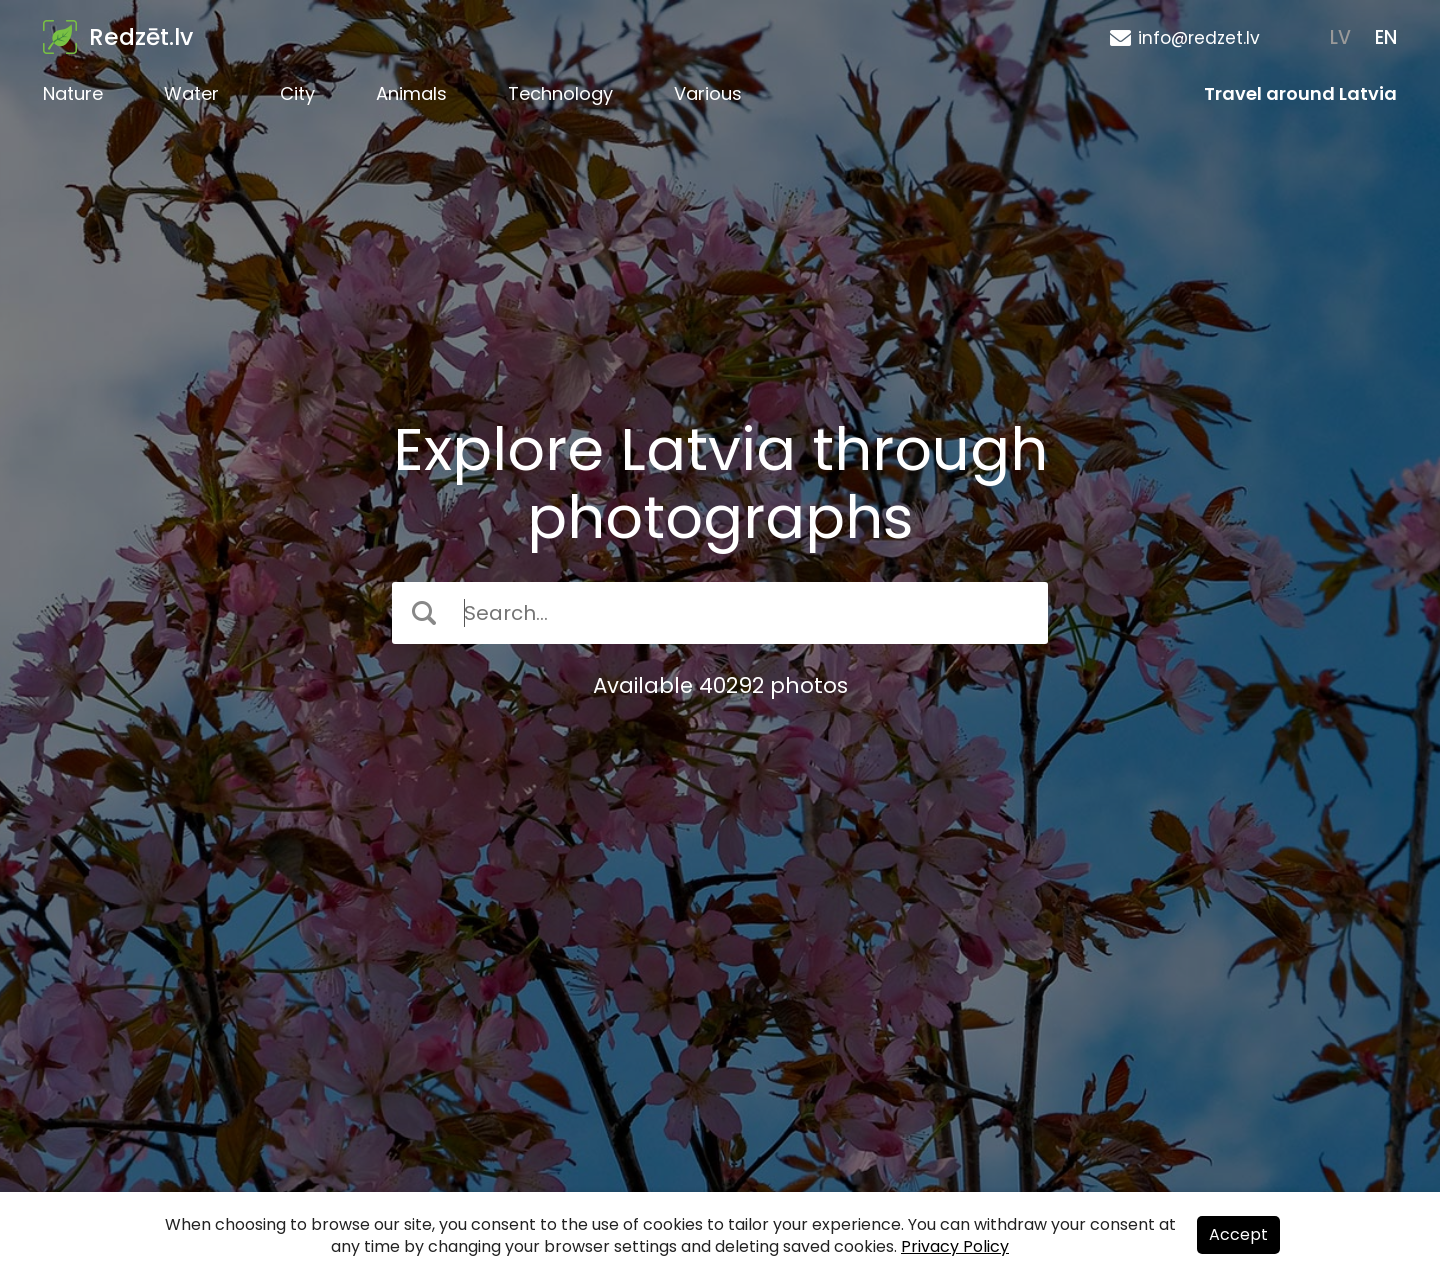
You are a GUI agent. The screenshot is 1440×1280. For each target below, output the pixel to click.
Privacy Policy (955, 1246)
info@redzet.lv (1199, 38)
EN (1386, 37)
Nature (73, 93)
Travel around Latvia (1300, 93)
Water (191, 93)
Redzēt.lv (141, 37)
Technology (560, 93)
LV (1340, 37)
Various (708, 93)
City (297, 93)
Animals (411, 93)
